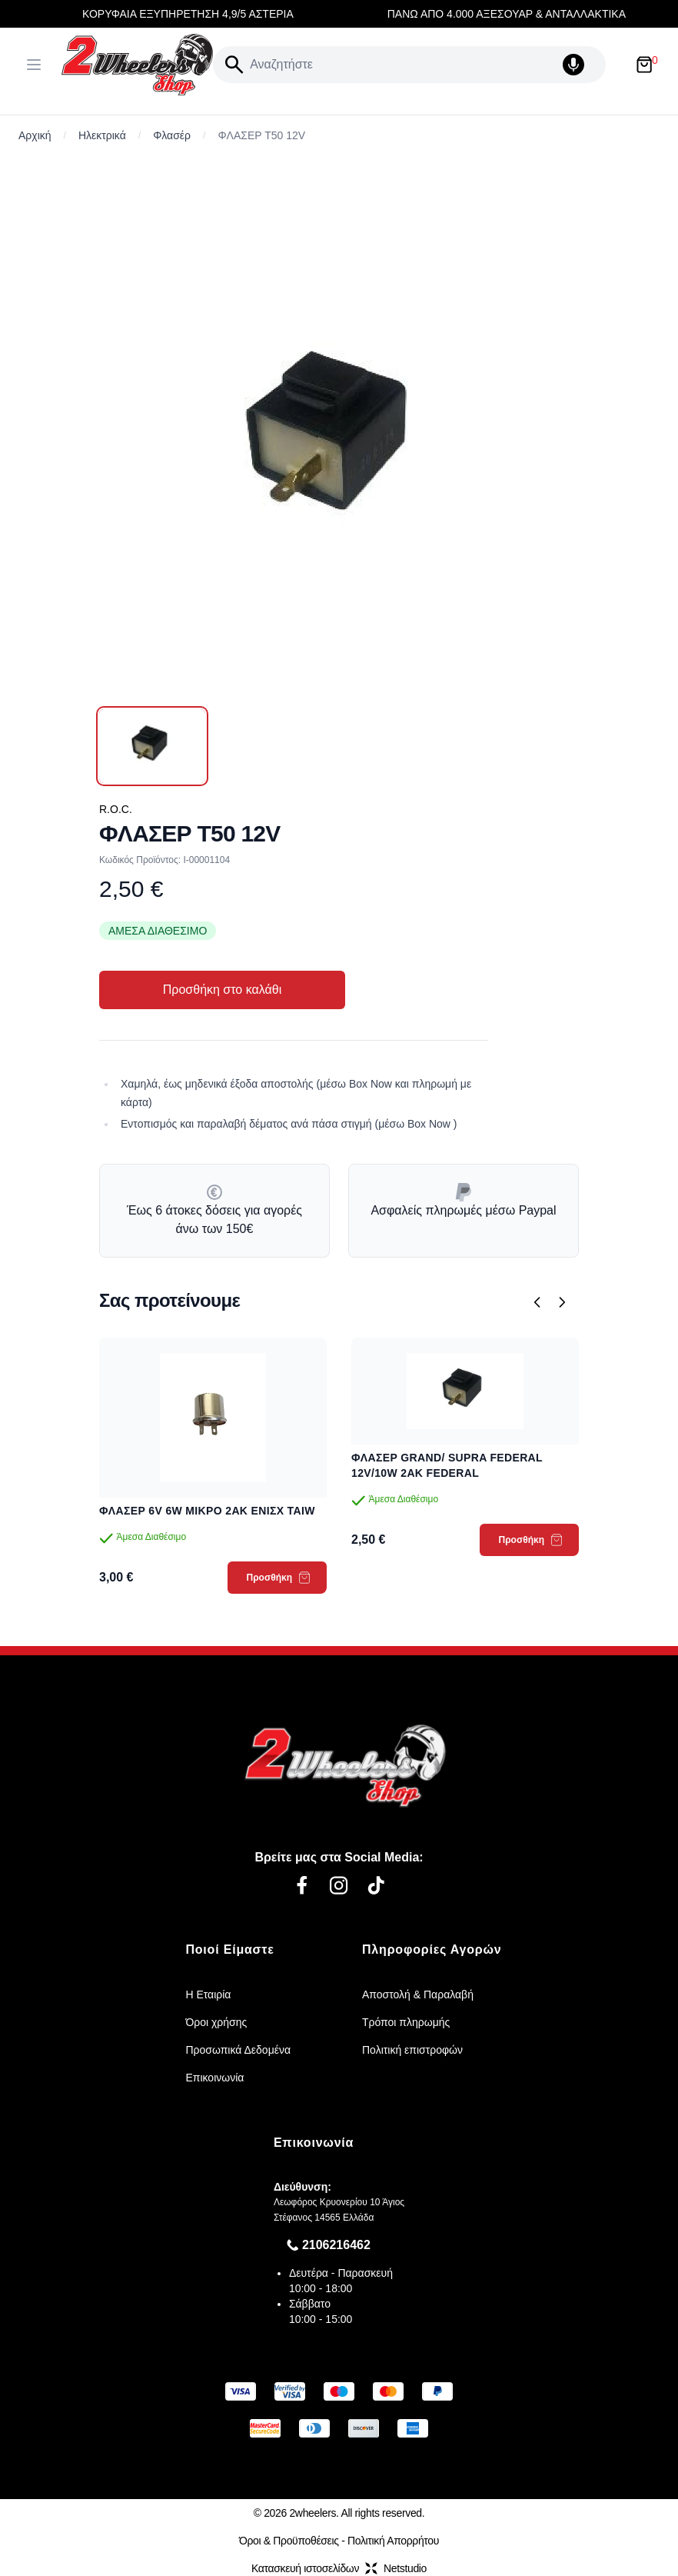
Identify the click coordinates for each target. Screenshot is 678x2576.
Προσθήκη (279, 1577)
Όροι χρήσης (216, 2022)
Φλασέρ (172, 135)
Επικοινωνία (214, 2077)
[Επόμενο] (562, 1302)
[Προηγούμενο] (537, 1302)
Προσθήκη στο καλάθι (222, 989)
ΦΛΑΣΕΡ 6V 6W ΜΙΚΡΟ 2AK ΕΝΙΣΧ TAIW (207, 1511)
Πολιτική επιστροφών (412, 2050)
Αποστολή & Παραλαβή (418, 1994)
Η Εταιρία (208, 1994)
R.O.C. (115, 809)
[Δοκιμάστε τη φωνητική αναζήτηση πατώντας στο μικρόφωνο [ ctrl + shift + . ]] (581, 64)
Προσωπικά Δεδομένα (238, 2050)
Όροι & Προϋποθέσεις (289, 2540)
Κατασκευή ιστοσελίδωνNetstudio (339, 2568)
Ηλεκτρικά (102, 135)
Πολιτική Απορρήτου (393, 2540)
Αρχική (35, 135)
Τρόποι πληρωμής (406, 2022)
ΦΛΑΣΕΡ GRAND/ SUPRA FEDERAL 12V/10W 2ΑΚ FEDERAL (447, 1465)
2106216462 (336, 2244)
